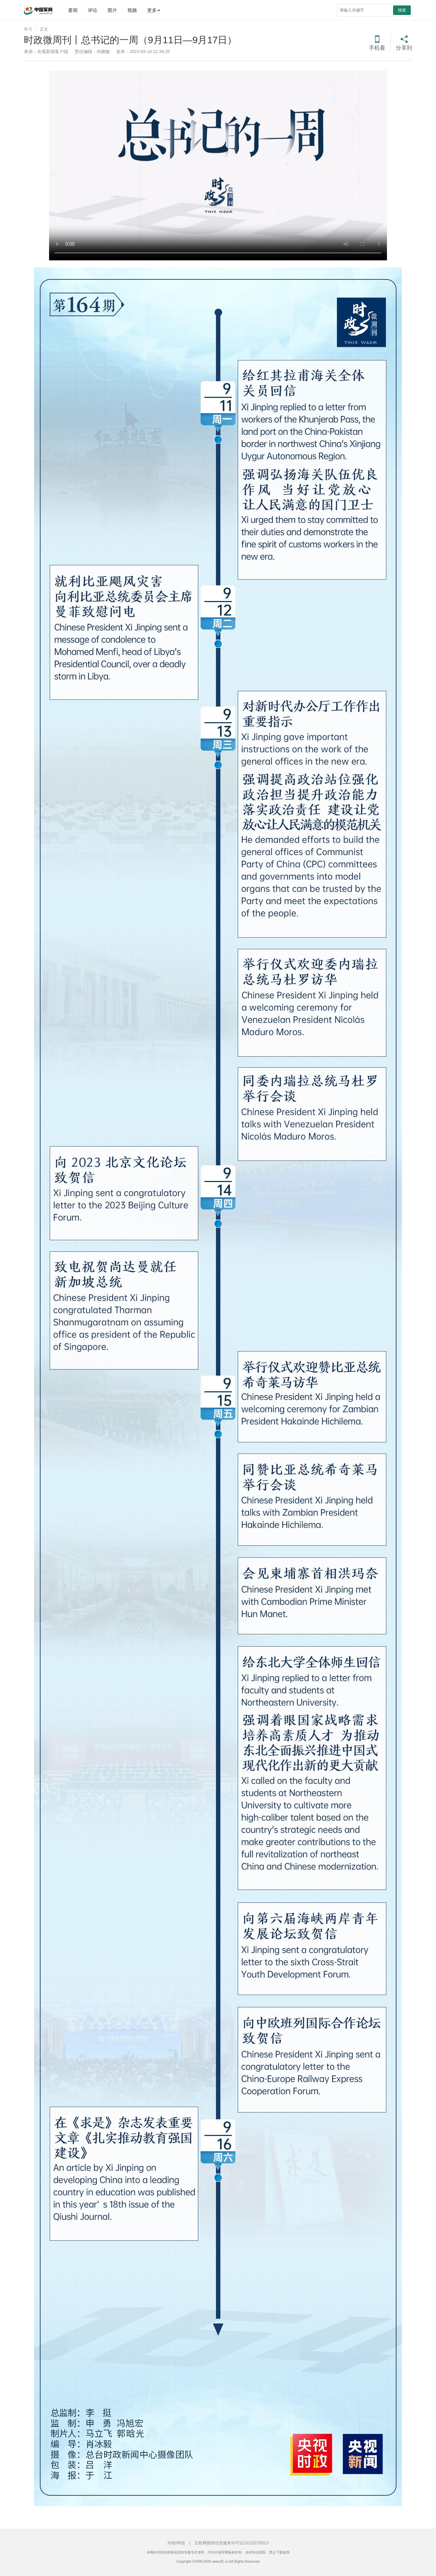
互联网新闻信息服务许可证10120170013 (231, 2543)
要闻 (73, 10)
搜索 (402, 10)
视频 (132, 10)
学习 (28, 29)
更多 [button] (153, 10)
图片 (112, 10)
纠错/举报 (176, 2543)
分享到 (404, 48)
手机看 (377, 48)
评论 (92, 10)
